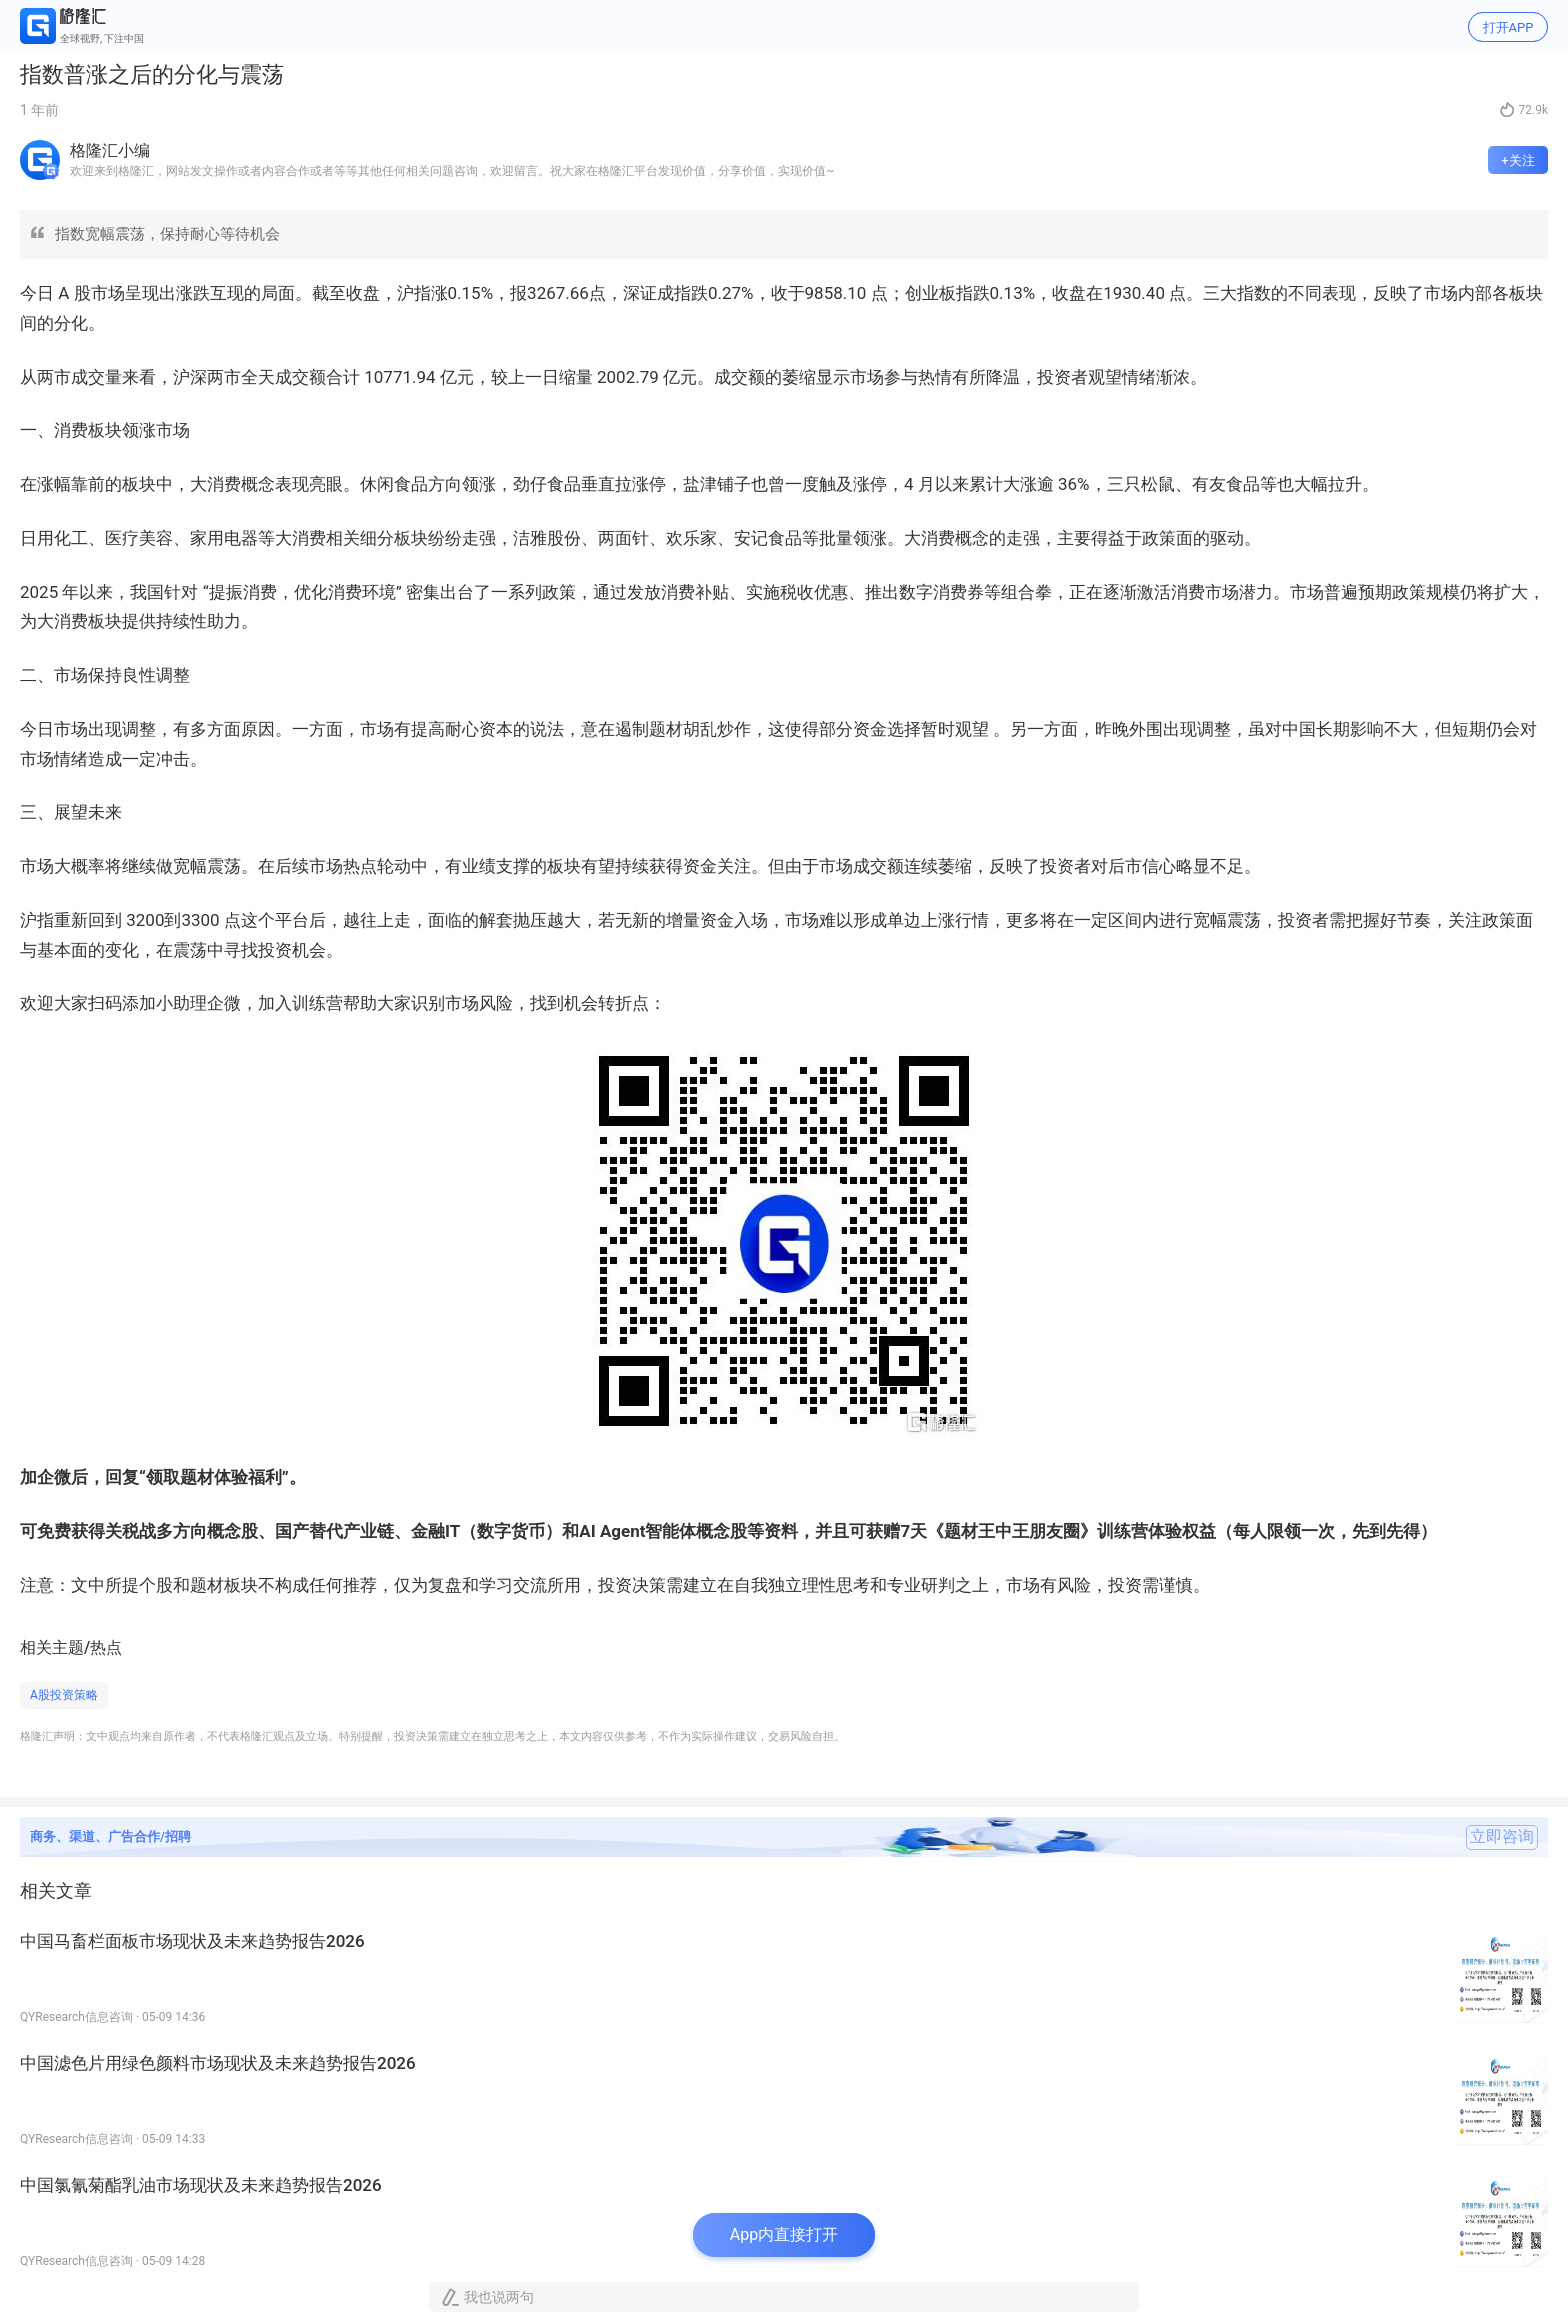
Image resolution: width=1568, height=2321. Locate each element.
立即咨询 (1502, 1837)
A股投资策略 (64, 1695)
